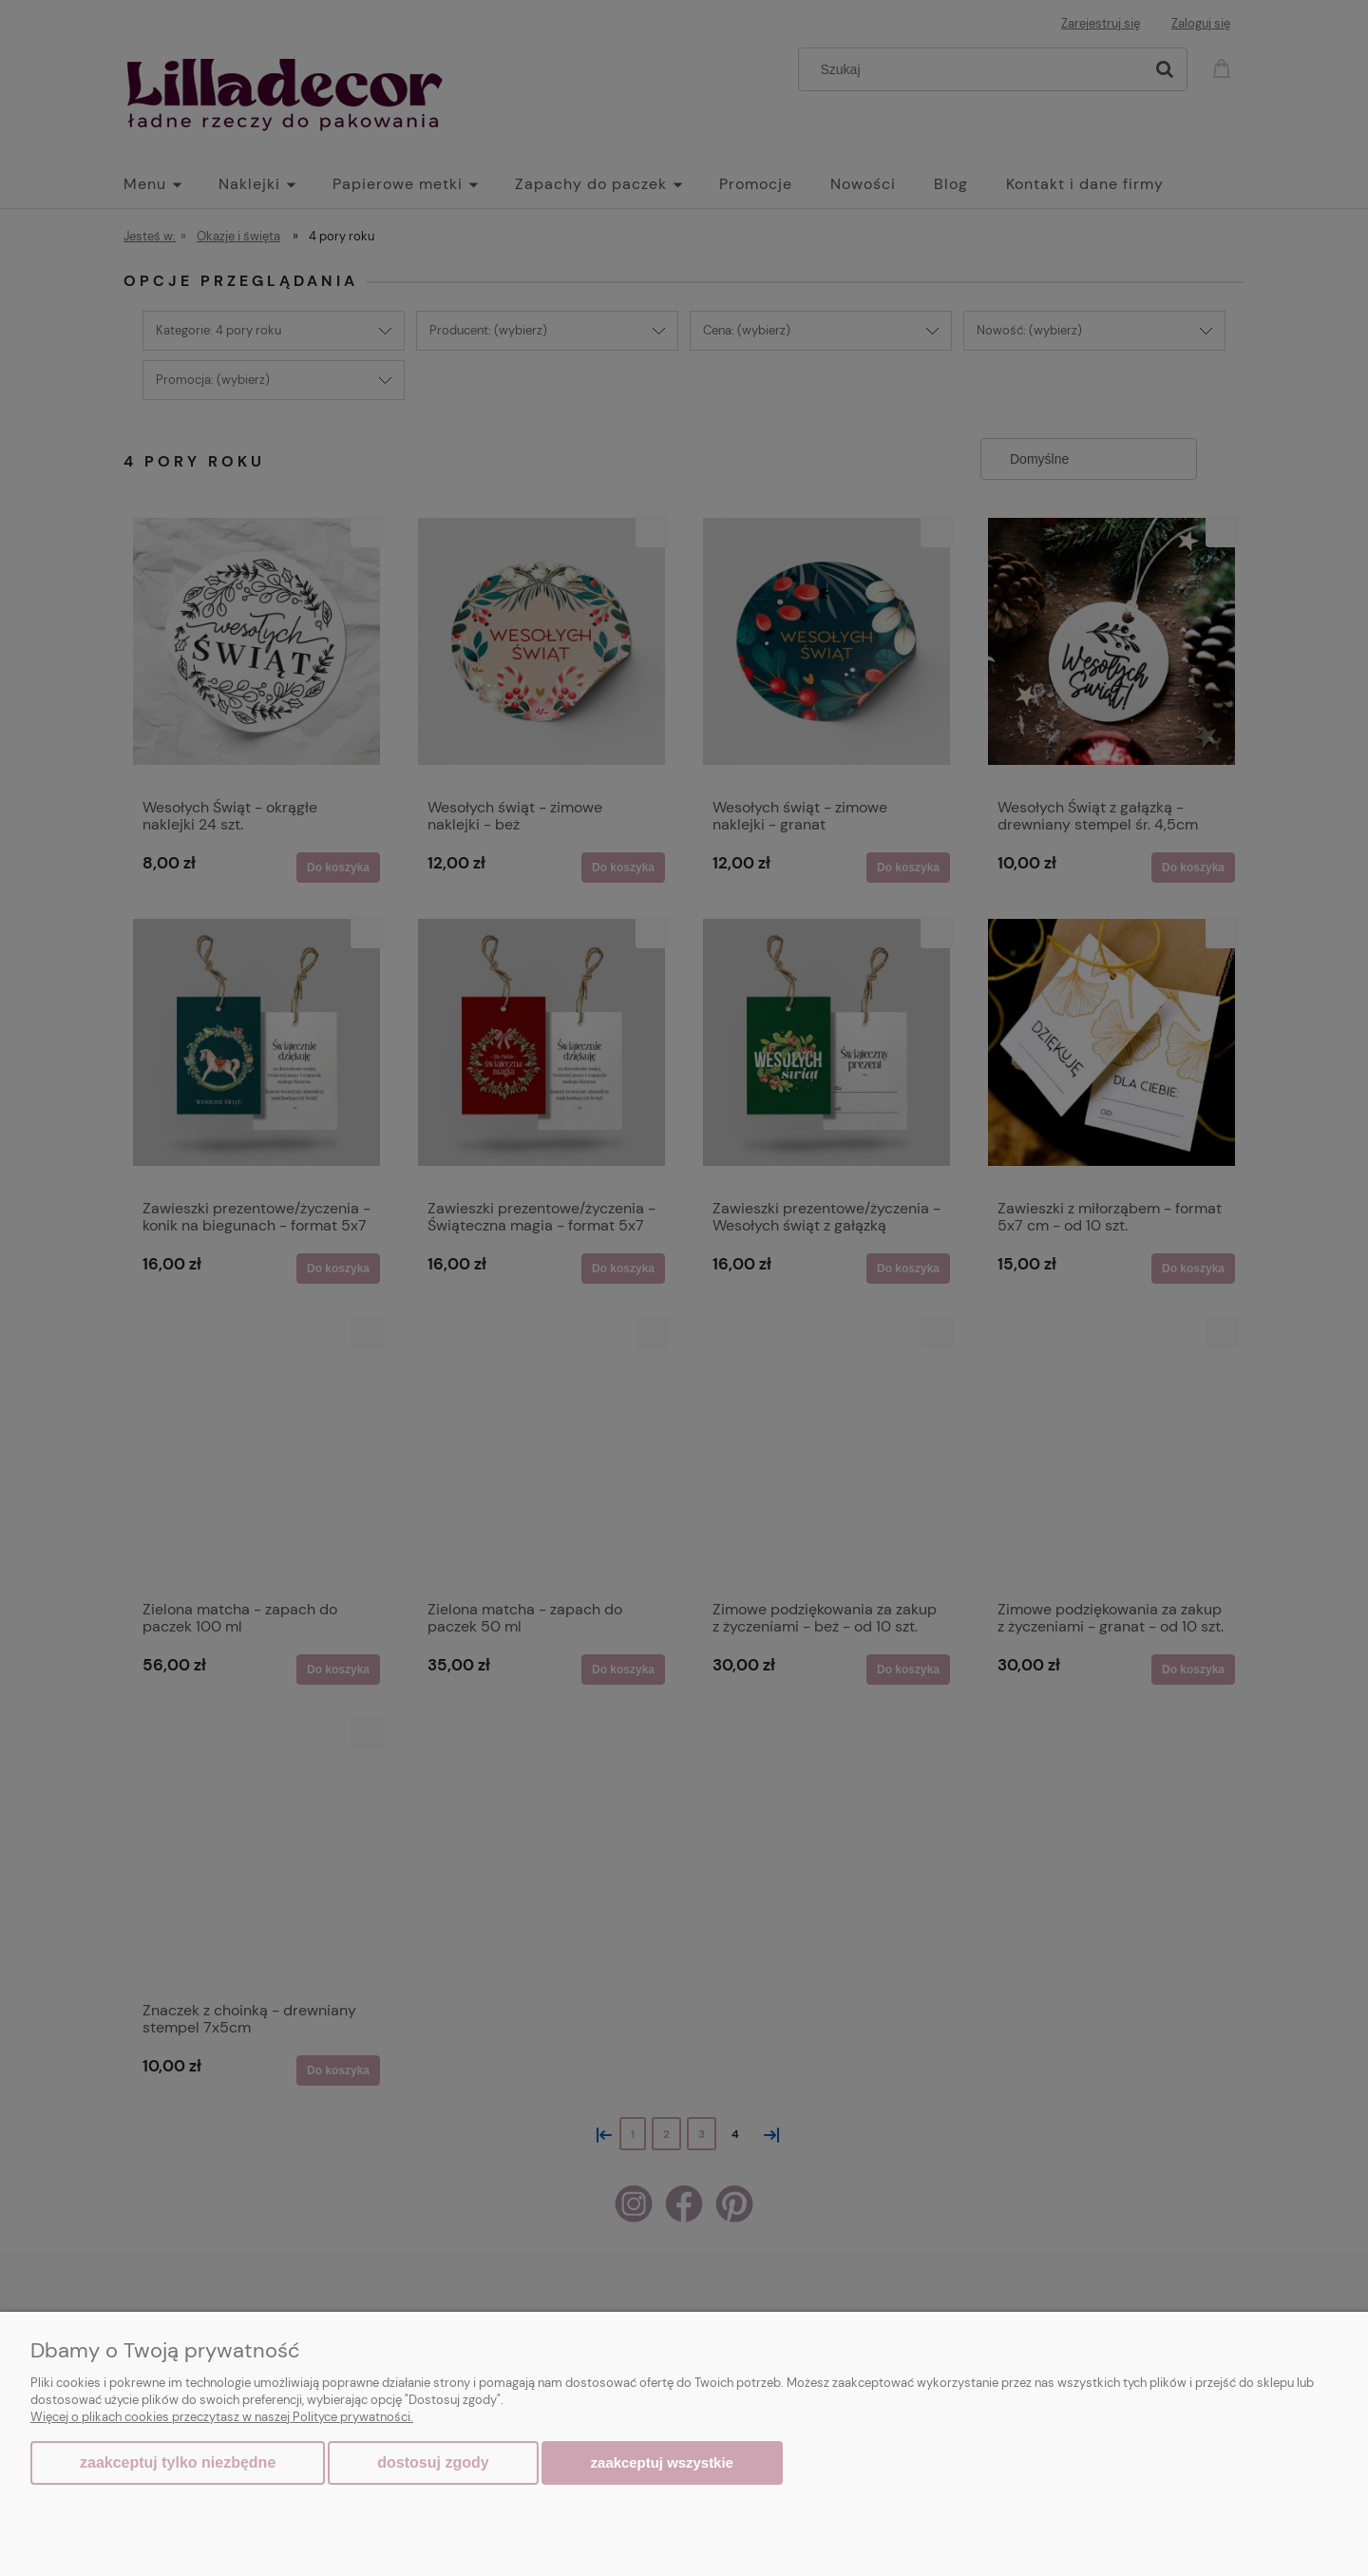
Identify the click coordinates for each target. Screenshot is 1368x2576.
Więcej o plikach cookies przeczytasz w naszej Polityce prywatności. (221, 2417)
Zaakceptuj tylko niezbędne (178, 2462)
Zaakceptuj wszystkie (662, 2462)
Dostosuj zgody (432, 2462)
